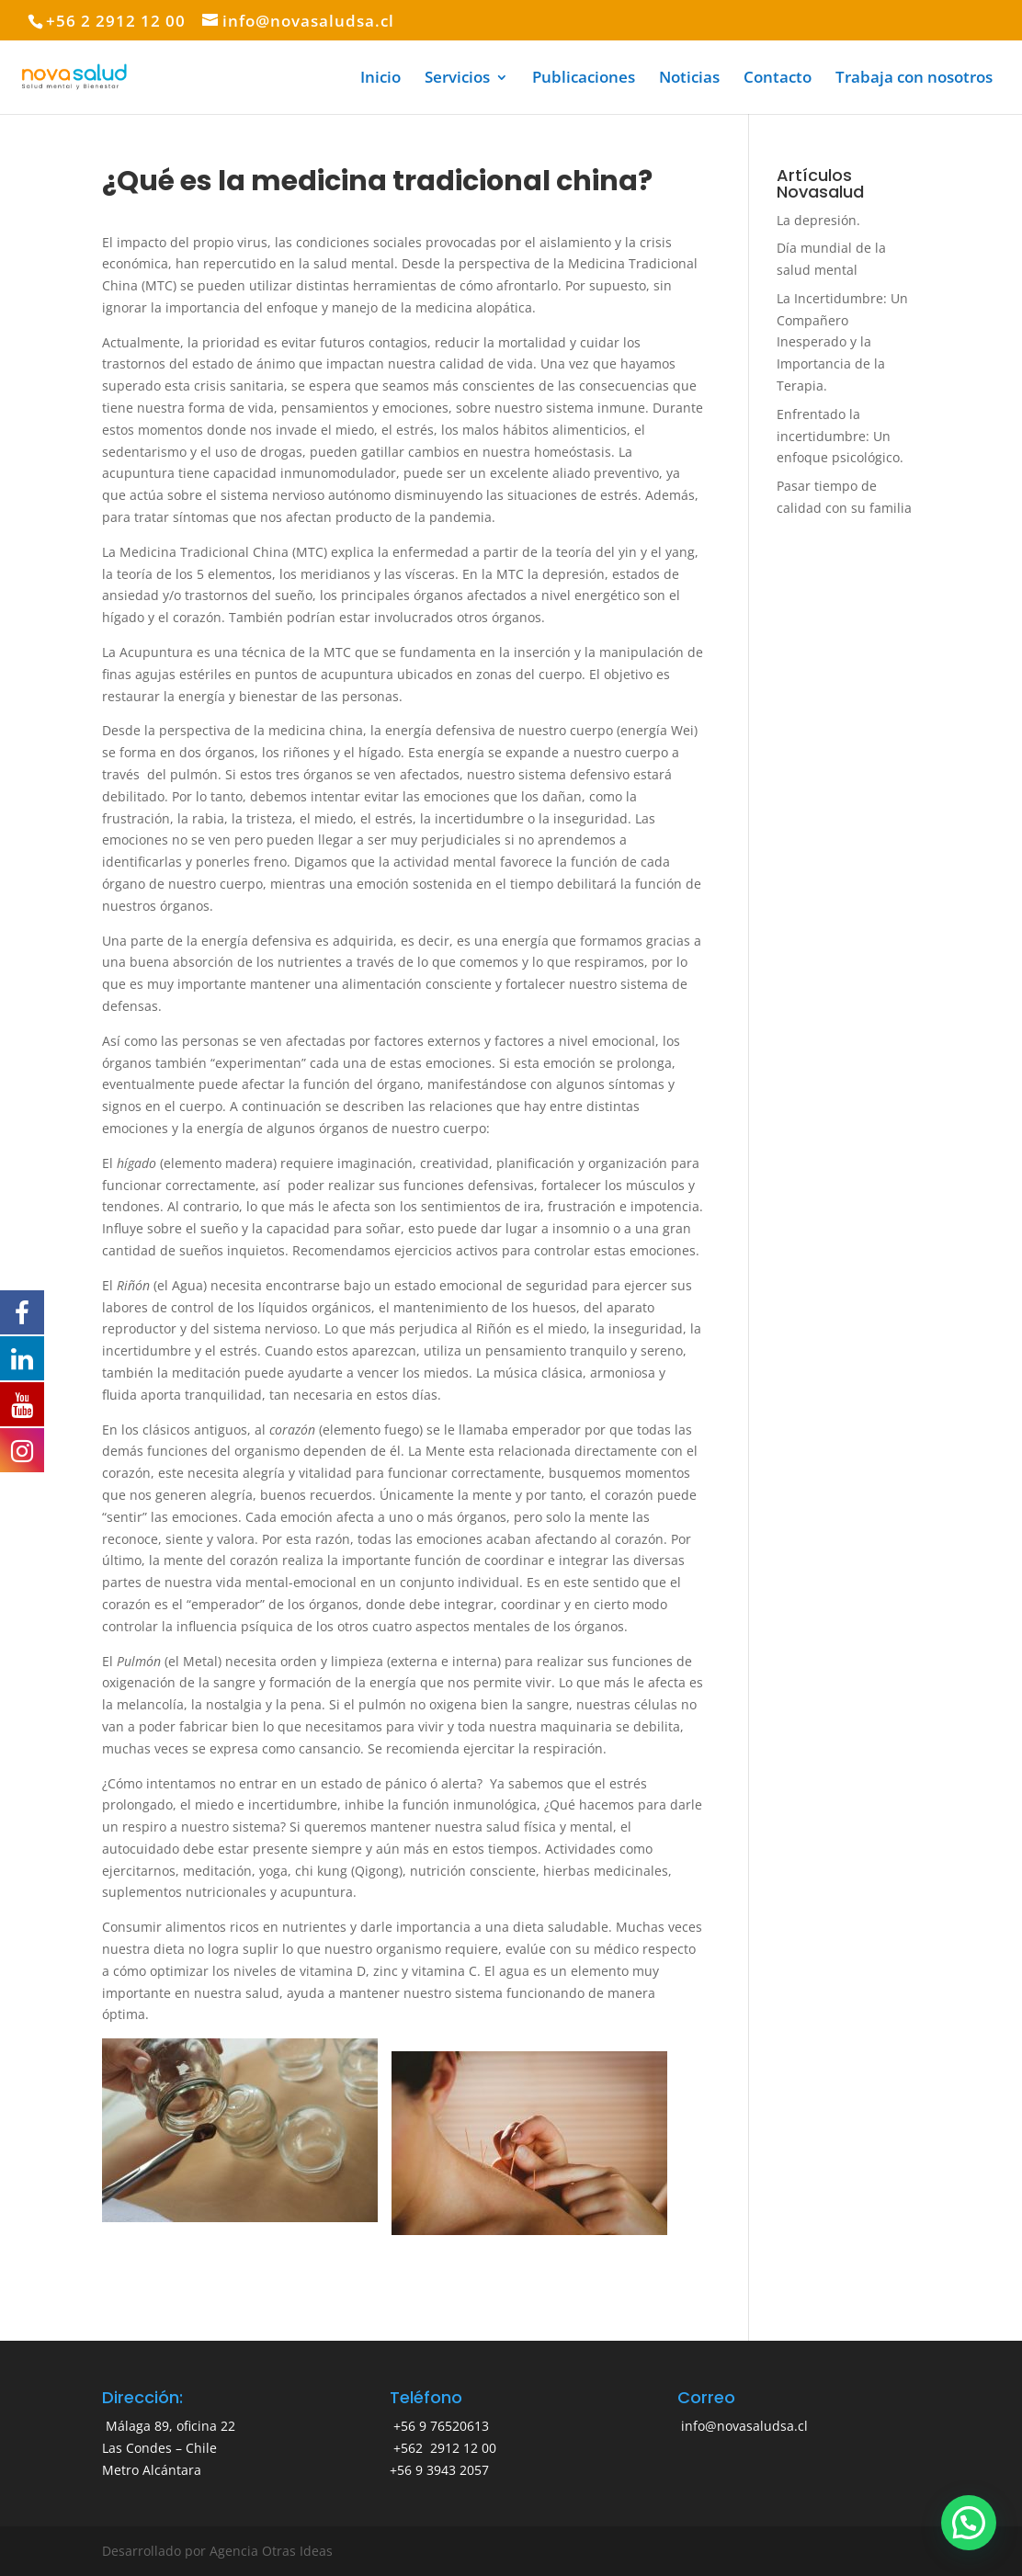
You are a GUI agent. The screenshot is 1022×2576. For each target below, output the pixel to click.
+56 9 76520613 (439, 2425)
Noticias (689, 79)
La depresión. (818, 220)
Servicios (457, 79)
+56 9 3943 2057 (439, 2470)
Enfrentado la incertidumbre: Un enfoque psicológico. (840, 436)
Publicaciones (583, 79)
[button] (968, 2522)
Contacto (778, 79)
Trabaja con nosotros (914, 79)
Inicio (380, 79)
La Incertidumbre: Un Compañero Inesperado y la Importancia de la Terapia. (842, 341)
